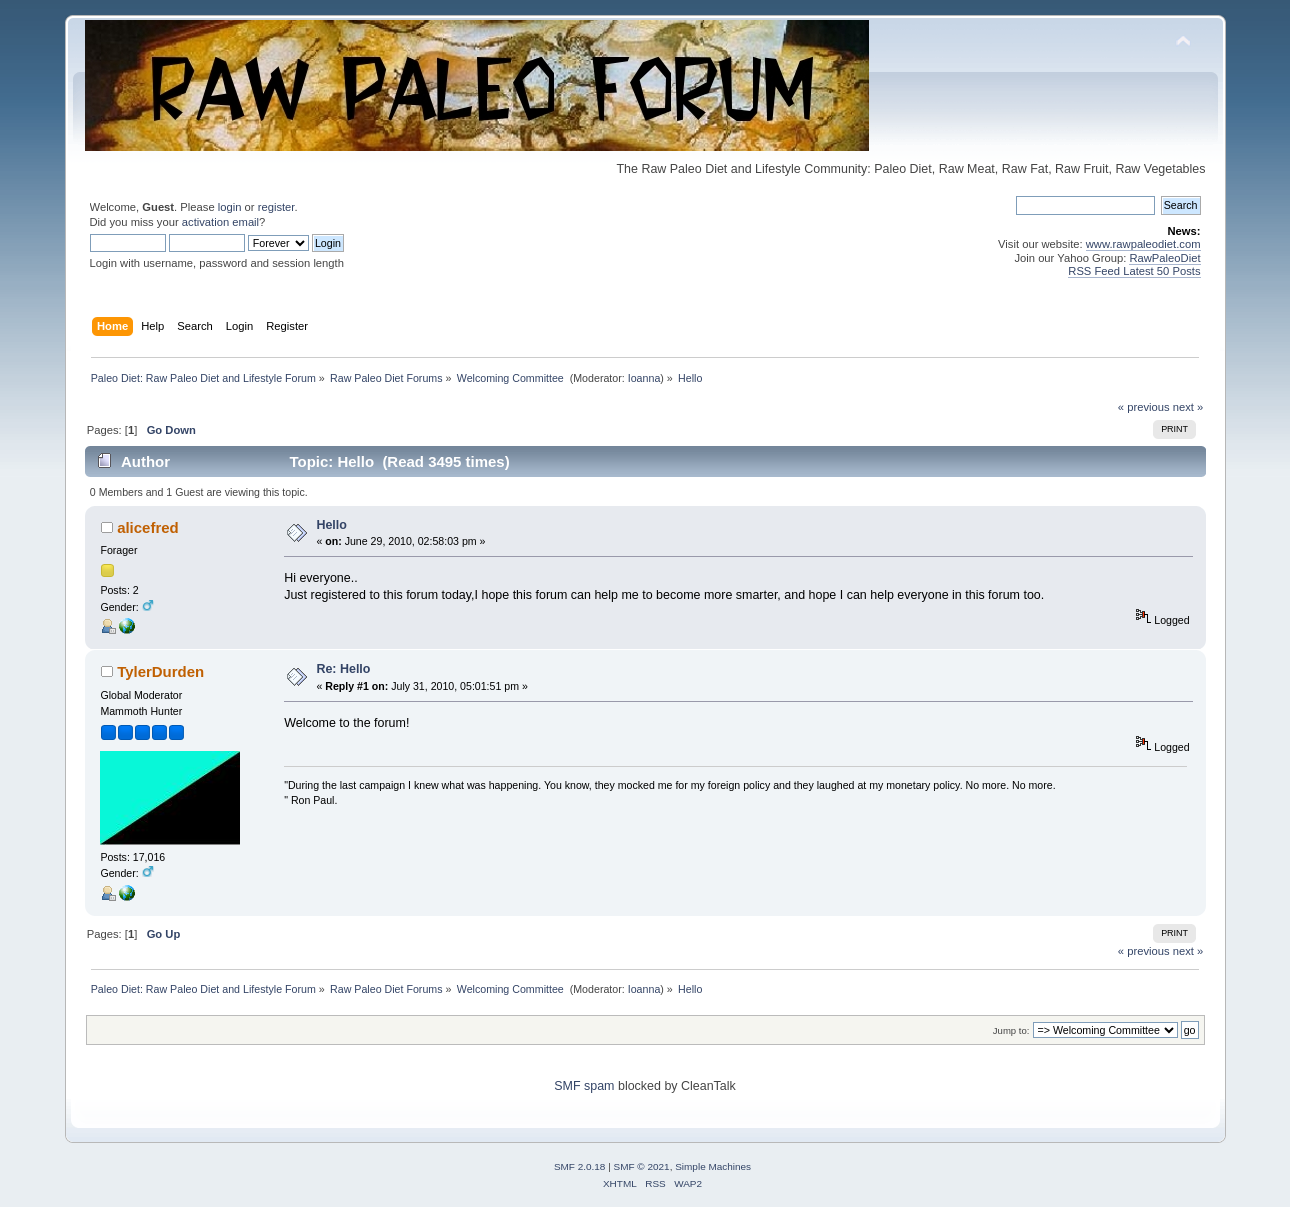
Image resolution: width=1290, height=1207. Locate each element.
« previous (1144, 407)
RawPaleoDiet (1164, 258)
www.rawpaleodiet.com (1143, 244)
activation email (220, 222)
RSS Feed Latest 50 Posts (1134, 271)
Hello (331, 525)
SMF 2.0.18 (580, 1166)
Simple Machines (713, 1166)
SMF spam (584, 1086)
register (276, 207)
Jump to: (1011, 1030)
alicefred (148, 527)
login (230, 207)
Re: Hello (343, 669)
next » (1188, 407)
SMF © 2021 (642, 1166)
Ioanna (644, 378)
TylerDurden (160, 671)
